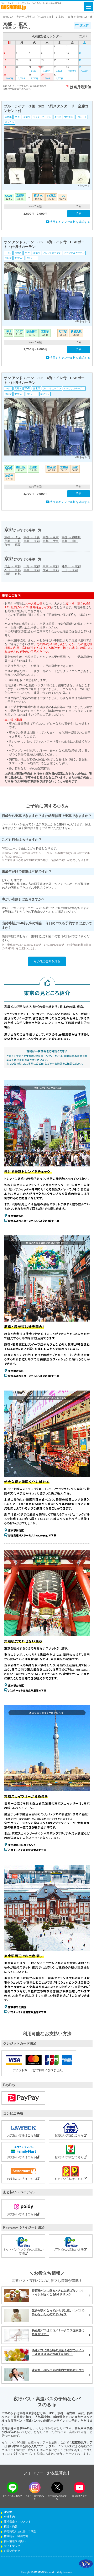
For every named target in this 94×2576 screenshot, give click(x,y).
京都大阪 (51, 541)
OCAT (8, 195)
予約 (79, 213)
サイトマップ (12, 2546)
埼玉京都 (12, 566)
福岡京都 (12, 573)
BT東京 (51, 195)
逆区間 (82, 25)
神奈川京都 (71, 566)
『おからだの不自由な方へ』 (33, 911)
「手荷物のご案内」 (59, 614)
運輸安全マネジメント (17, 2521)
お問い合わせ (12, 2550)
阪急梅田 (31, 331)
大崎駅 (64, 467)
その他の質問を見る (47, 961)
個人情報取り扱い (15, 2541)
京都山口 (70, 541)
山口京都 (70, 570)
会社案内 (9, 2516)
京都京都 (32, 541)
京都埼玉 (12, 537)
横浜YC (38, 195)
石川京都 (12, 570)
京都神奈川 (71, 537)
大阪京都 (51, 570)
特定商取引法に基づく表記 (20, 2531)
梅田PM (21, 467)
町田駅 (63, 331)
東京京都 (51, 566)
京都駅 (20, 195)
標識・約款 (10, 2526)
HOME (8, 2512)
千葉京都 (32, 566)
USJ (8, 331)
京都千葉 (32, 537)
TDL (62, 195)
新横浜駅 (76, 331)
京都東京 (51, 537)
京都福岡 (12, 544)
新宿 (75, 467)
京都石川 (12, 541)
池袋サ (9, 475)
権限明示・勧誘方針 (16, 2536)
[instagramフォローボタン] (35, 2487)
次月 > (83, 36)
